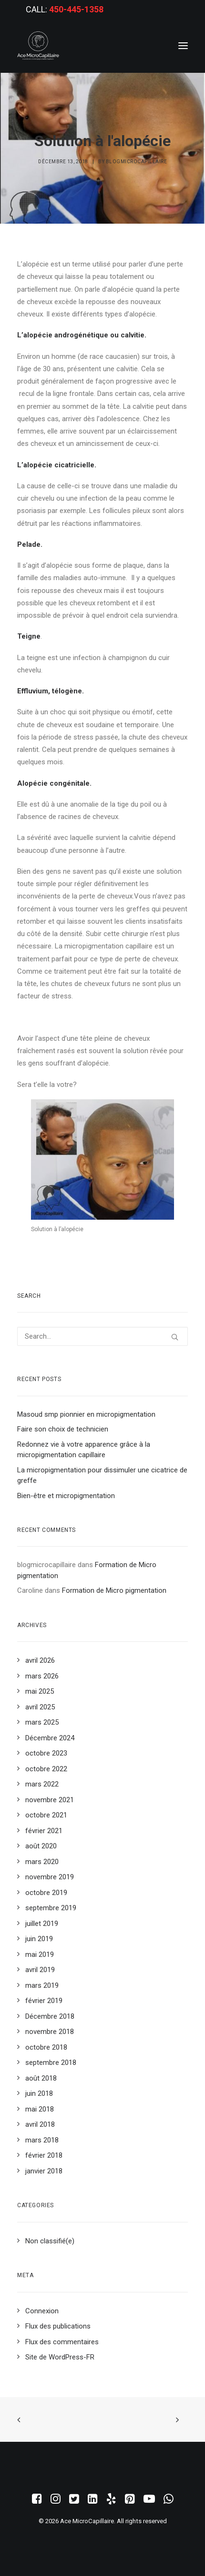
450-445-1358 (76, 9)
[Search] (102, 1336)
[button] (183, 46)
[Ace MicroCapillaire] (38, 45)
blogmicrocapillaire (136, 161)
